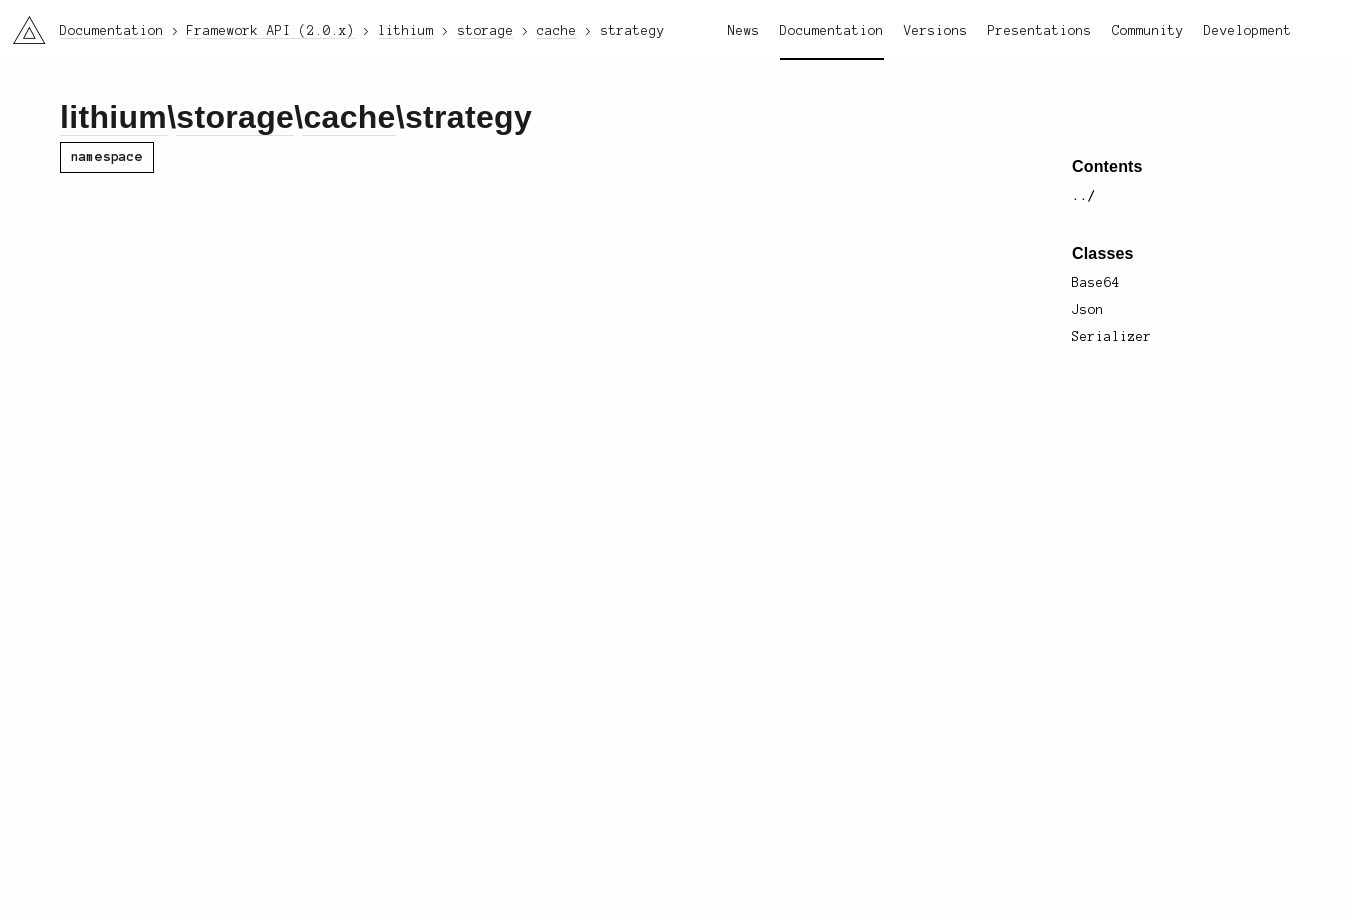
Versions (936, 31)
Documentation (832, 31)
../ (1084, 196)
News (744, 31)
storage (235, 117)
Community (1148, 31)
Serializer (1112, 337)
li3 (22, 24)
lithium (113, 117)
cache (349, 117)
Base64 (1096, 283)
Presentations (1040, 31)
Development (1248, 31)
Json (1088, 310)
